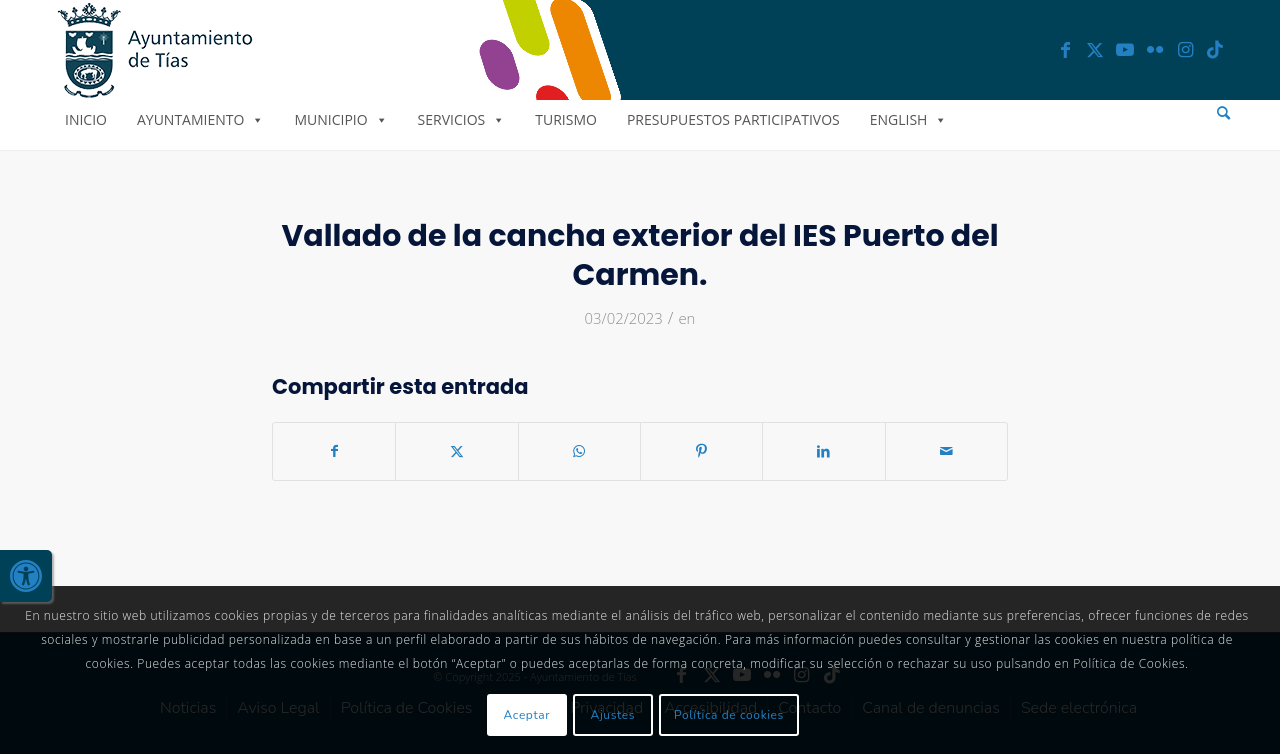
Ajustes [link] (613, 715)
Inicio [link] (86, 119)
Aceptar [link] (527, 715)
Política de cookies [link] (729, 715)
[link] (26, 576)
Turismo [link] (566, 119)
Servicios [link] (462, 119)
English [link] (909, 119)
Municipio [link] (340, 119)
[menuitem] (1223, 113)
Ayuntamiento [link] (200, 119)
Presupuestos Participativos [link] (733, 119)
